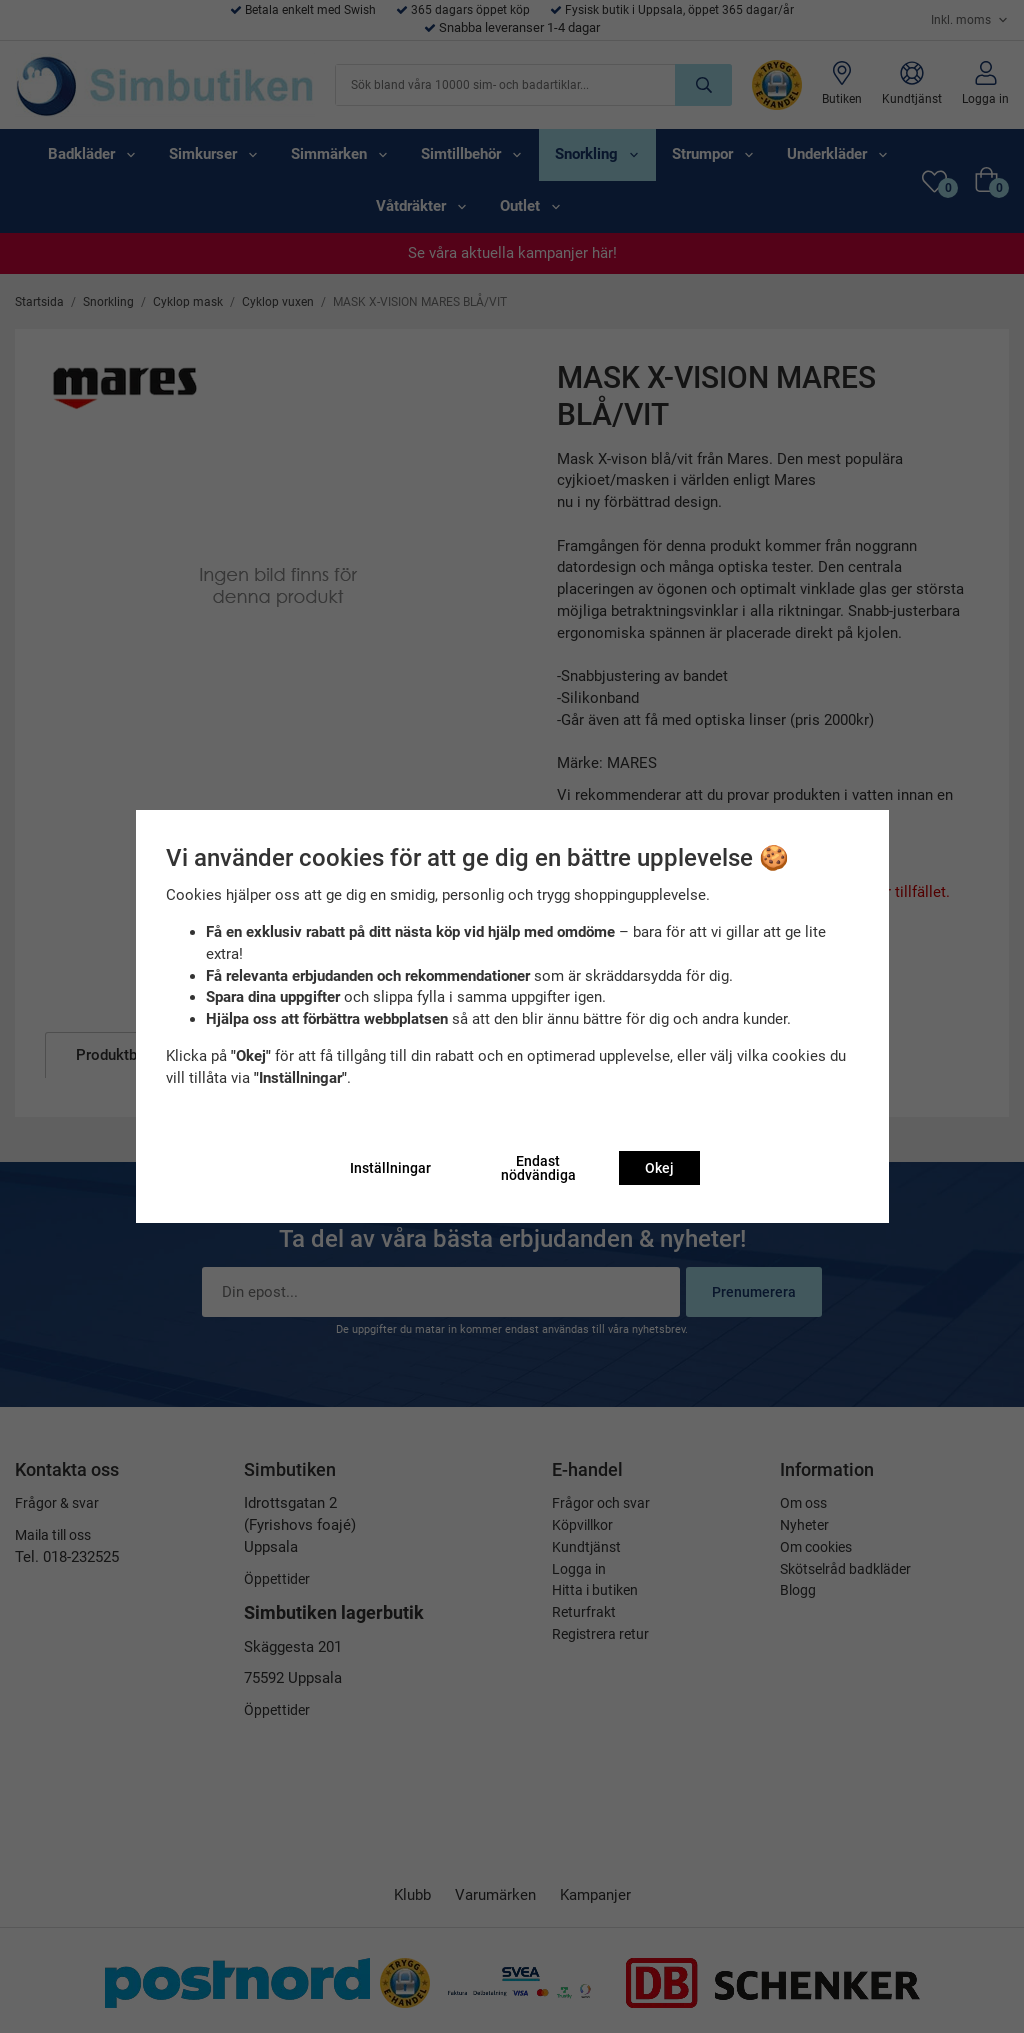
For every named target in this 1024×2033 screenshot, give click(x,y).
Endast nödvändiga (538, 1168)
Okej (659, 1168)
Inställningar (390, 1168)
